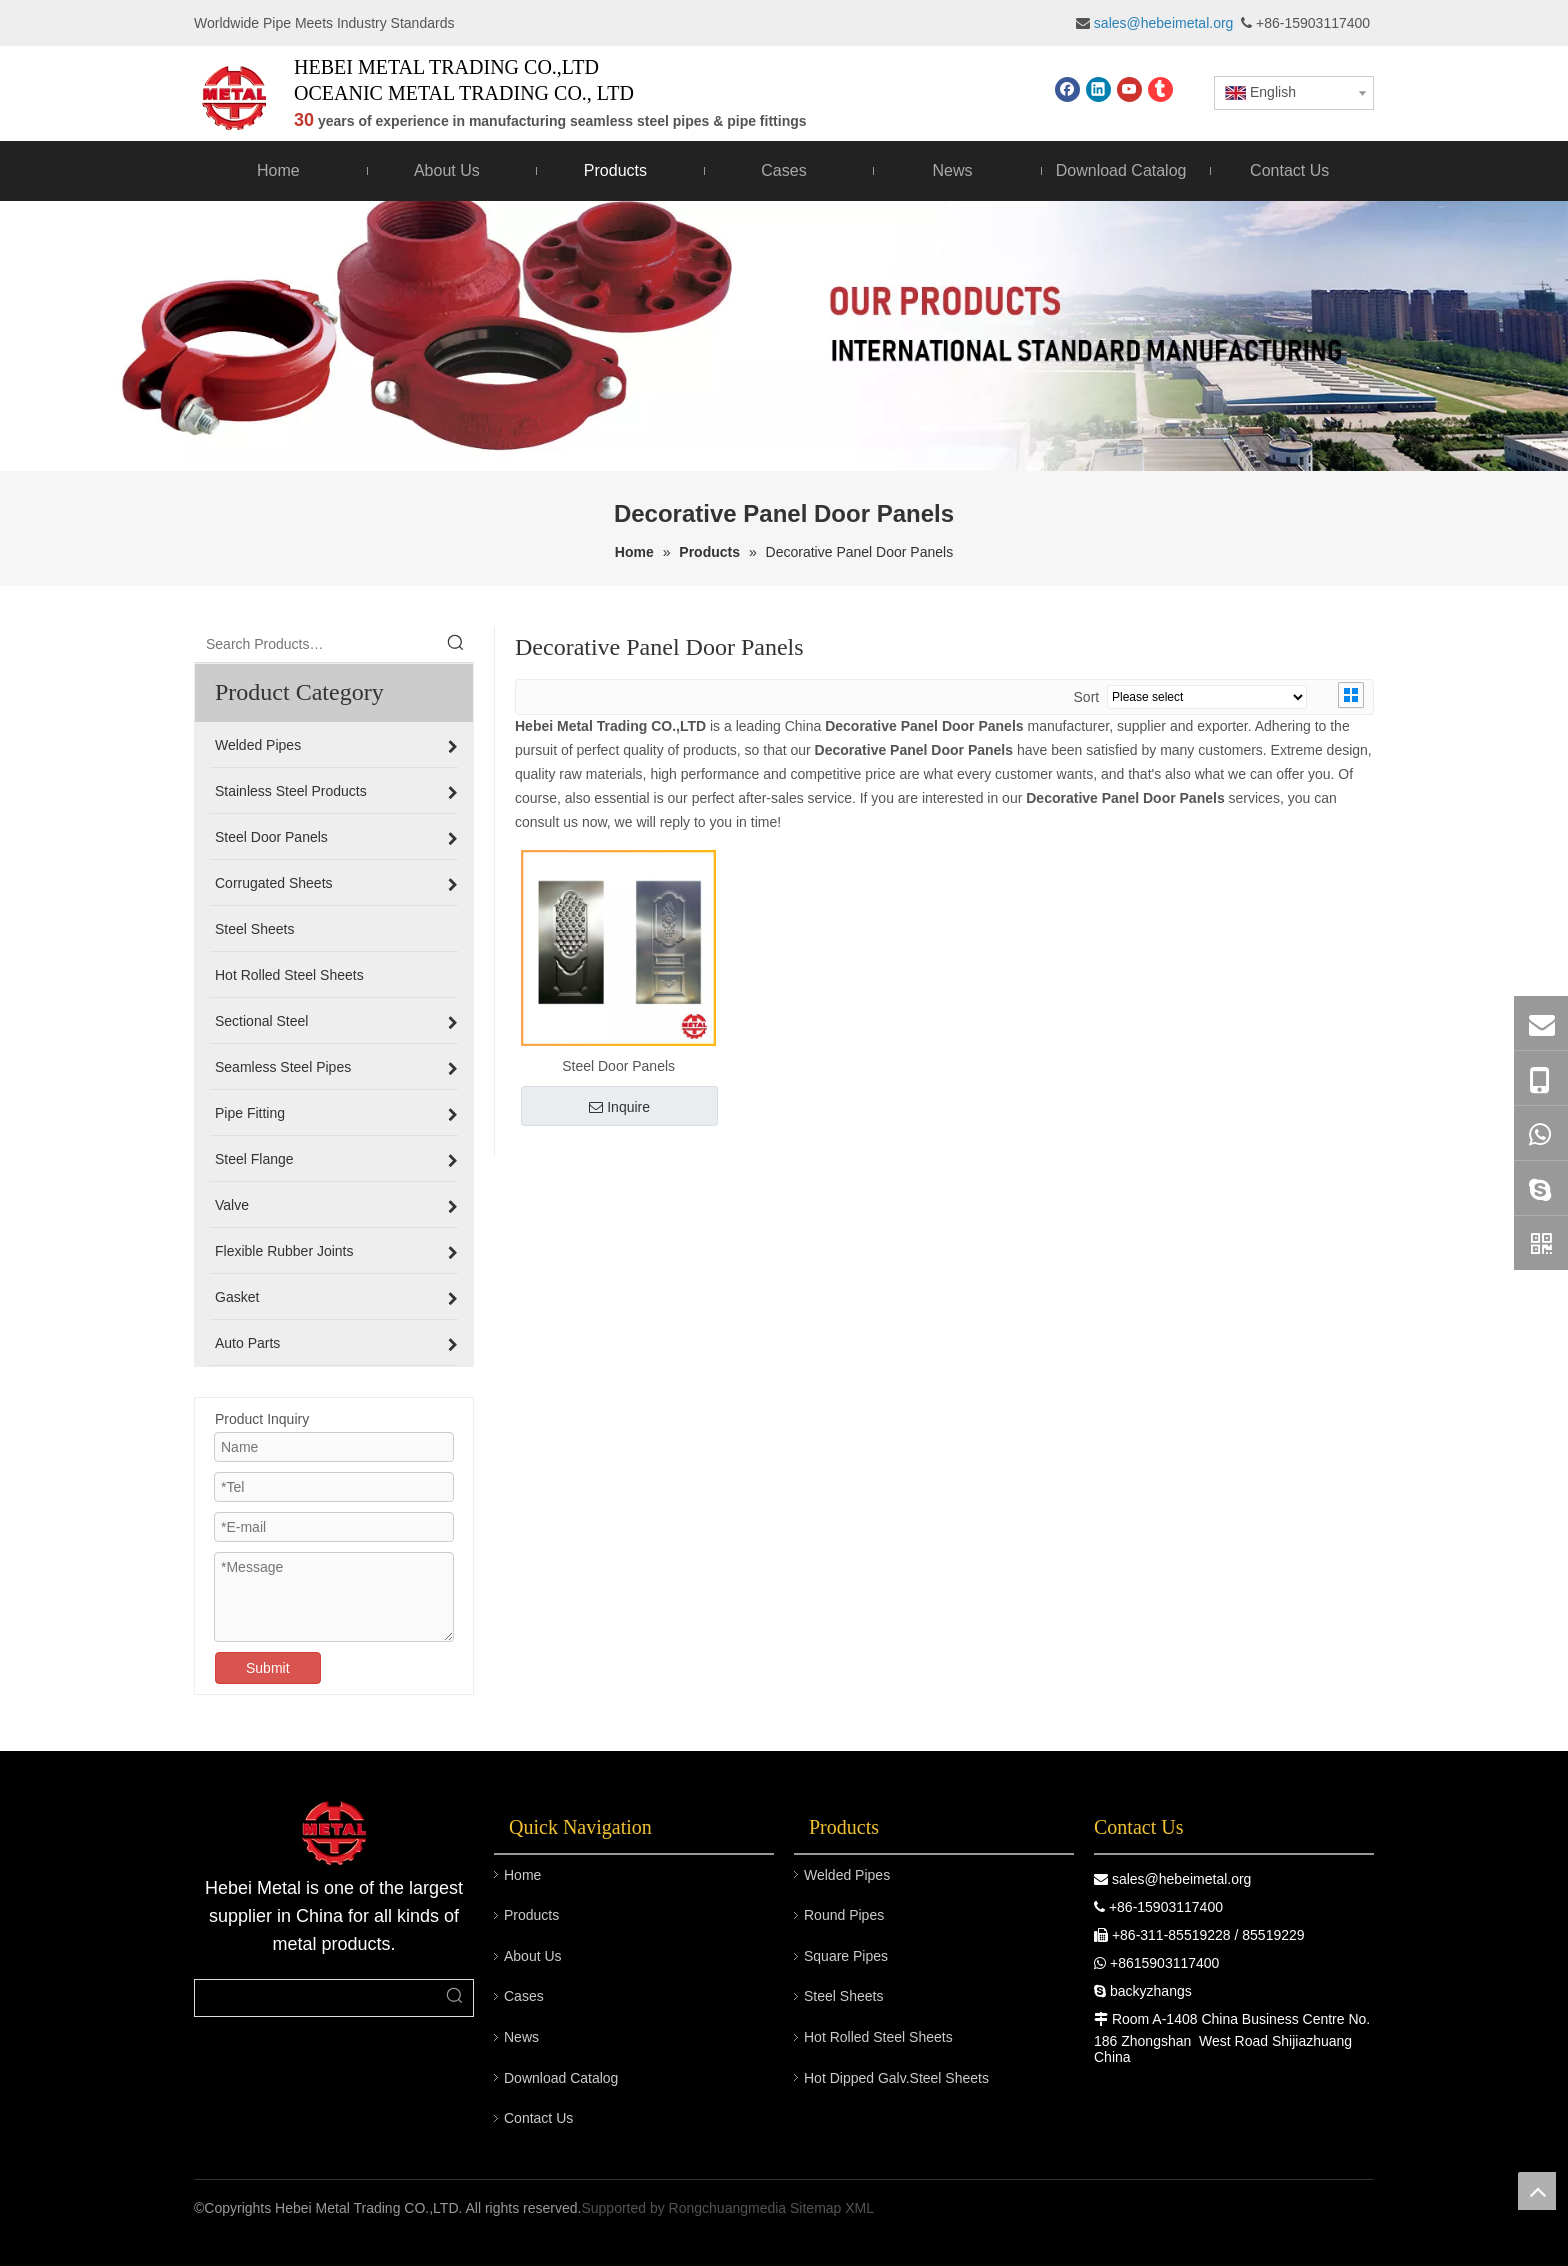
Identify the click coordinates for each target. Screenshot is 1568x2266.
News (521, 2037)
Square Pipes (846, 1956)
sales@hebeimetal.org (1182, 1879)
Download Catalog (561, 2078)
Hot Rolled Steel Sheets (878, 2037)
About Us (533, 1956)
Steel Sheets (843, 1996)
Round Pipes (844, 1915)
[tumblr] (1160, 89)
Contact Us (538, 2118)
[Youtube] (1129, 89)
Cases (524, 1996)
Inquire (619, 1107)
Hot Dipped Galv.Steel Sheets (896, 2078)
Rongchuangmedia (728, 2208)
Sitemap (815, 2208)
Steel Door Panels (618, 1066)
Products (531, 1915)
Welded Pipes (847, 1875)
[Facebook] (1067, 89)
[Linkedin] (1098, 89)
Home (522, 1875)
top (1537, 2191)
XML (859, 2208)
